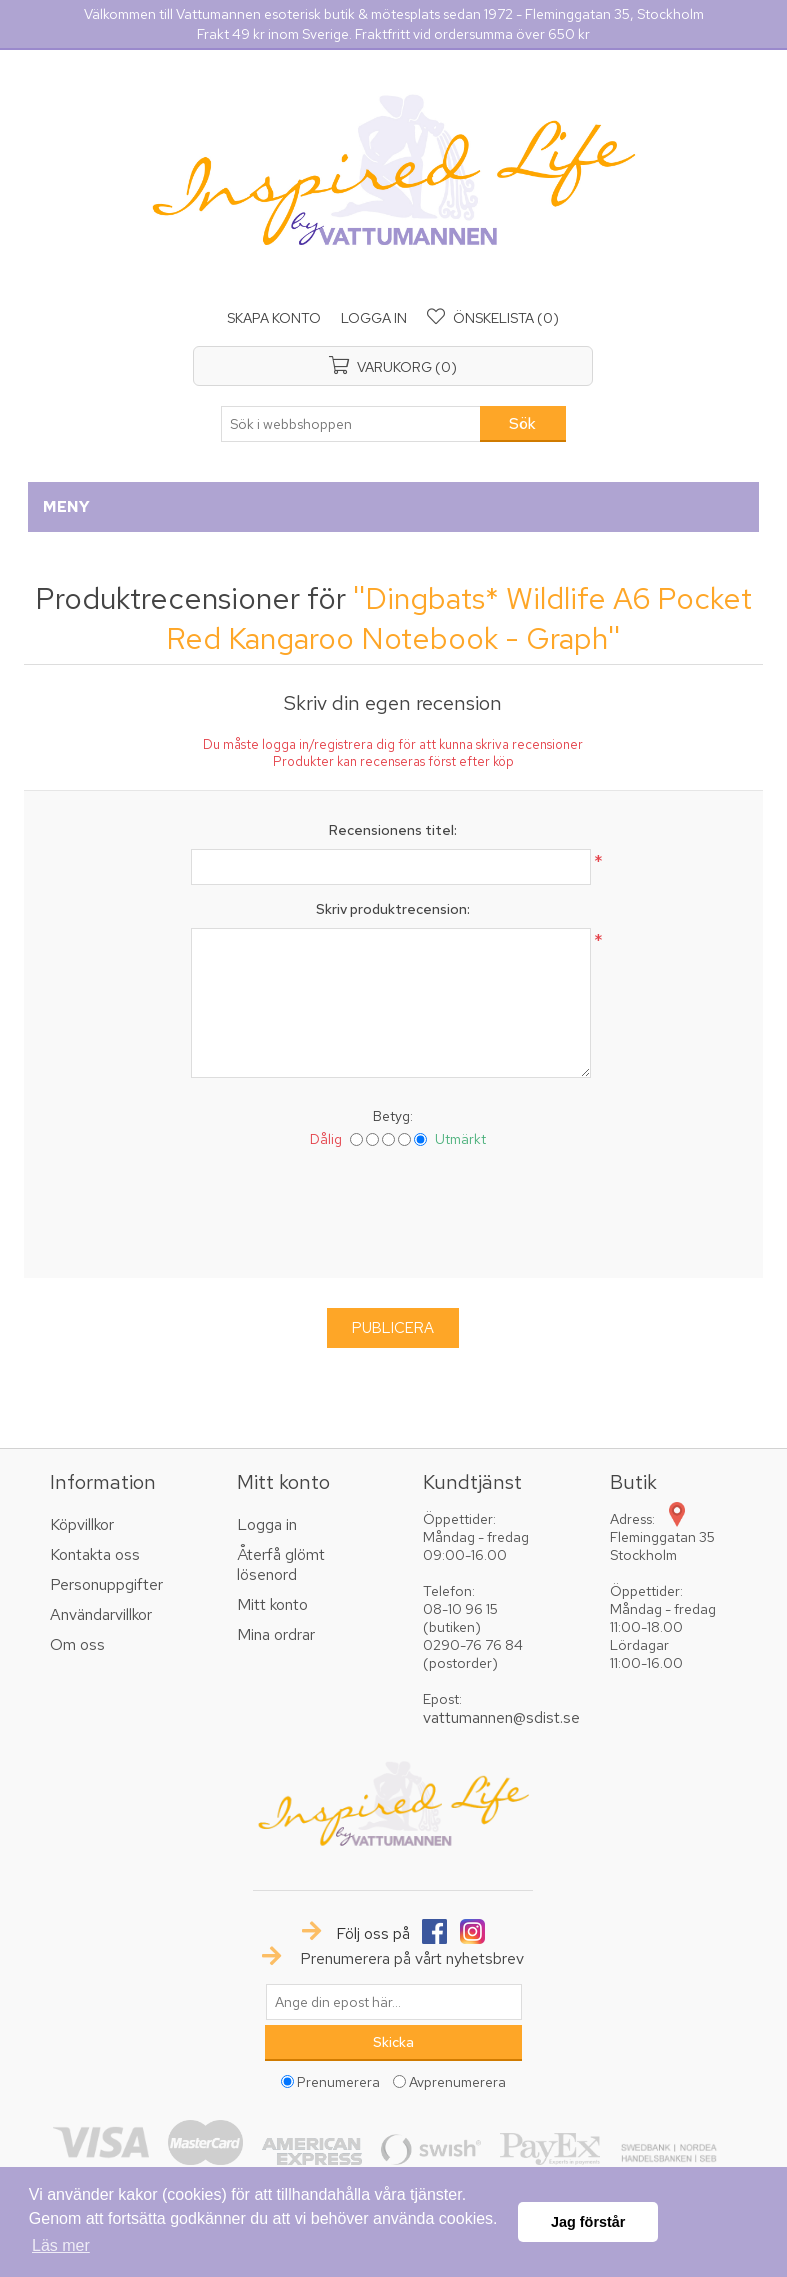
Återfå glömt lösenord (281, 1564)
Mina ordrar (276, 1634)
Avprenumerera (457, 2082)
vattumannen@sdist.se (501, 1717)
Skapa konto (274, 318)
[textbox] (351, 424)
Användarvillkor (101, 1614)
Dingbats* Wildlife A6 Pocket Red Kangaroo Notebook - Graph (459, 618)
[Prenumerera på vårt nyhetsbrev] (394, 2002)
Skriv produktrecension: (393, 909)
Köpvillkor (82, 1524)
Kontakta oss (95, 1554)
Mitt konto (272, 1604)
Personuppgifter (106, 1584)
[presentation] (393, 1209)
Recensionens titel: (393, 830)
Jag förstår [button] (588, 2222)
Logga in (374, 318)
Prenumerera (338, 2082)
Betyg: (393, 1116)
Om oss (77, 1644)
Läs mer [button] (61, 2245)
